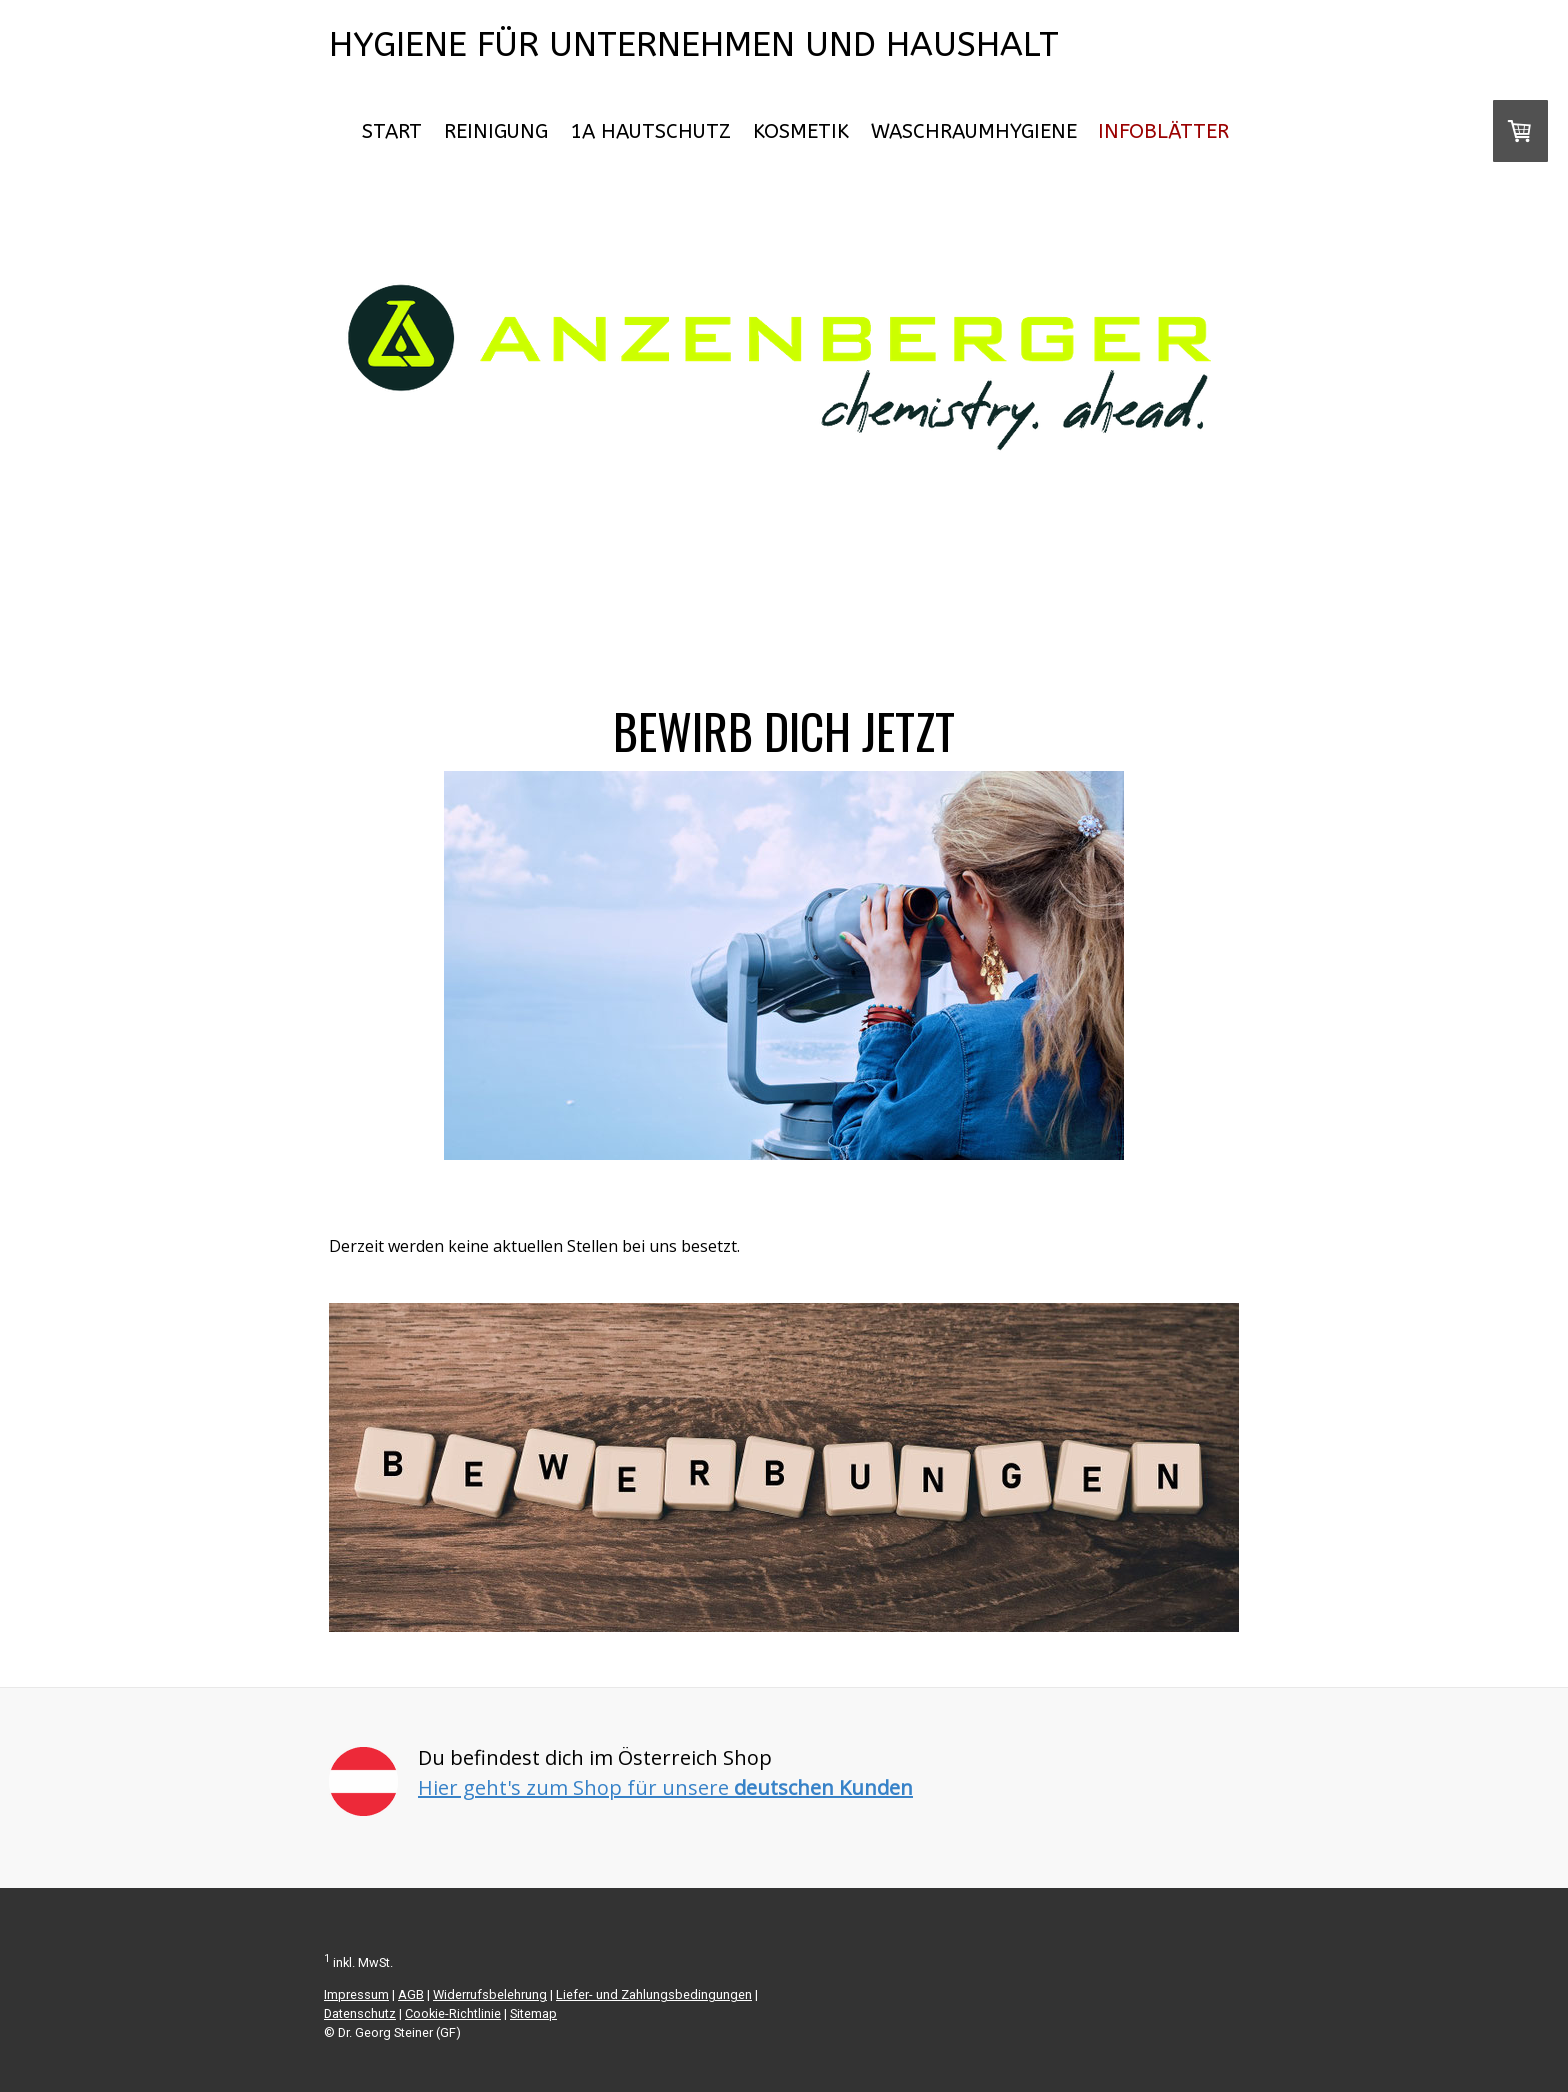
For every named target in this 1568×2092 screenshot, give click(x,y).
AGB (411, 1994)
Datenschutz (360, 2013)
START (392, 131)
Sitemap (533, 2013)
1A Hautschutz (650, 131)
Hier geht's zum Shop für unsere (665, 1787)
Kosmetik (801, 131)
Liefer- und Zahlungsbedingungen (654, 1994)
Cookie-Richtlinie (453, 2013)
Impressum (356, 1994)
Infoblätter (1163, 131)
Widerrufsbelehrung (490, 1994)
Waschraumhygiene (974, 131)
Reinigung (496, 131)
